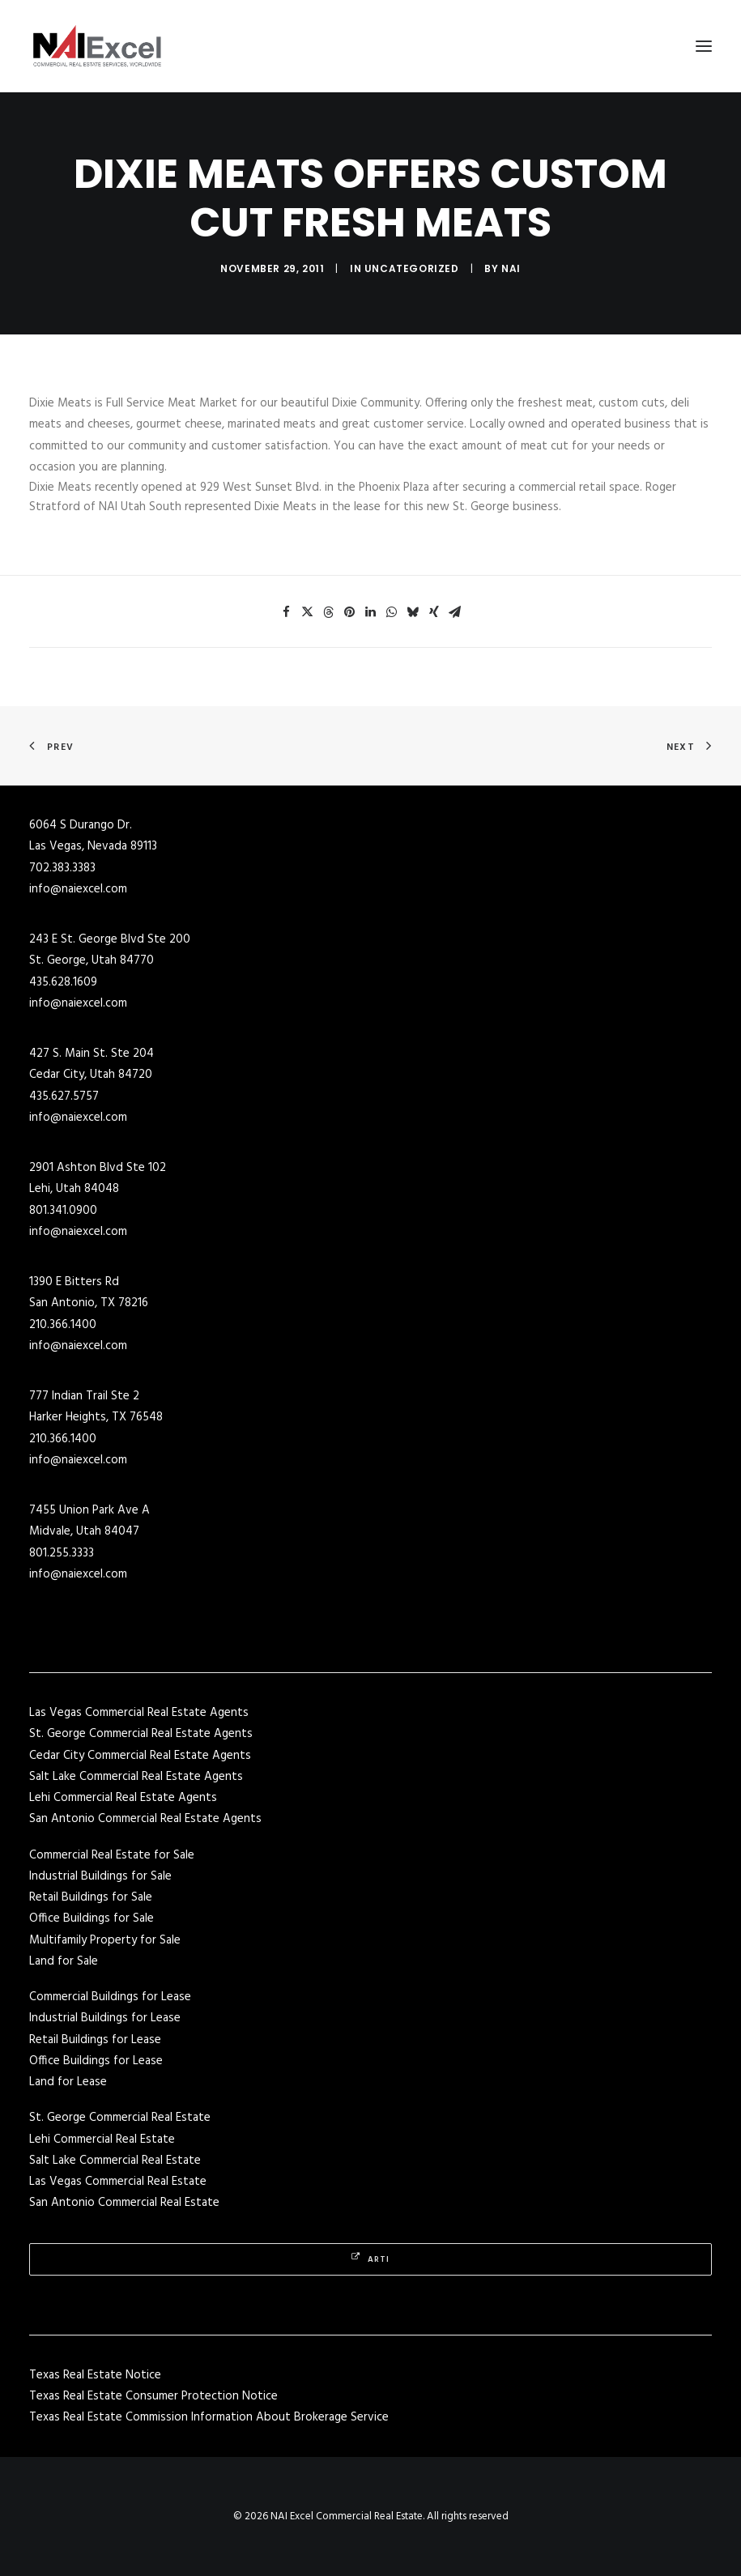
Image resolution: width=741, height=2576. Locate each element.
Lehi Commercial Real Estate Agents (123, 1797)
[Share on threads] (329, 612)
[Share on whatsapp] (392, 612)
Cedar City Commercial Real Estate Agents (140, 1755)
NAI (511, 268)
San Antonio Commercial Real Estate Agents (145, 1819)
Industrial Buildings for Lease (105, 2018)
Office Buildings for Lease (96, 2061)
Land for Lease (68, 2082)
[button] (703, 46)
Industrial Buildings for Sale (100, 1876)
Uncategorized (411, 268)
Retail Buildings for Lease (95, 2040)
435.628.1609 (63, 982)
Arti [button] (370, 2259)
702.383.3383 (62, 868)
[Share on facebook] (286, 612)
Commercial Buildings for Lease (110, 1997)
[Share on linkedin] (371, 612)
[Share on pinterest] (350, 612)
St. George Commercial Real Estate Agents (141, 1734)
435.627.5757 (64, 1096)
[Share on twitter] (307, 612)
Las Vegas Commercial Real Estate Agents (139, 1712)
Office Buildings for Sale (91, 1918)
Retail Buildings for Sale (90, 1897)
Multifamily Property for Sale (105, 1940)
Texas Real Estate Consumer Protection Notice (153, 2396)
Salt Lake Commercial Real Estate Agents (136, 1776)
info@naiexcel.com (78, 889)
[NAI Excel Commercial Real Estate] (97, 46)
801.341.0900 (63, 1210)
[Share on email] (455, 612)
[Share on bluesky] (413, 612)
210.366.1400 (62, 1325)
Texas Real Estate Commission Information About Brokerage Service (209, 2417)
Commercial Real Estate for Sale (111, 1855)
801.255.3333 (61, 1553)
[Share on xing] (434, 612)
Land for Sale (63, 1961)
